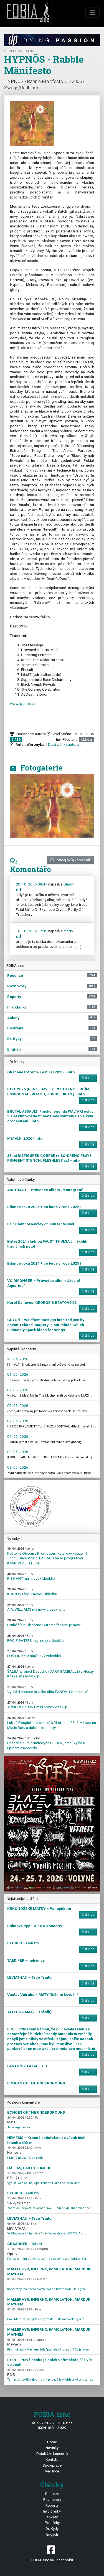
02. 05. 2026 (17, 1390)
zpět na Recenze (19, 51)
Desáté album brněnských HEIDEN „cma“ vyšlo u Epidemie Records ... (46, 1743)
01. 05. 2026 (17, 1374)
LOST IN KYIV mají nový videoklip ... (35, 1653)
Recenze (52, 2493)
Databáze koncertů (52, 2453)
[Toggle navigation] (92, 13)
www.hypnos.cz (22, 703)
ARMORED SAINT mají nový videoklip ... (39, 1705)
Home (52, 2442)
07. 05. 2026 (17, 1405)
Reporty (52, 2505)
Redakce (52, 2471)
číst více (88, 1078)
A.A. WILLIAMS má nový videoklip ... (36, 1607)
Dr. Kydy (52, 2528)
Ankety (52, 2517)
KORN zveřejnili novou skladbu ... (33, 1592)
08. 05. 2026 (17, 1451)
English (52, 2534)
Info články (52, 2511)
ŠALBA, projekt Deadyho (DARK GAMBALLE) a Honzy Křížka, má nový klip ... (50, 1671)
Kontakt (52, 2459)
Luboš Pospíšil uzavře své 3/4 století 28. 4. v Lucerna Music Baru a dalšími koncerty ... (51, 1722)
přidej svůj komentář (70, 860)
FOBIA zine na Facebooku (52, 2553)
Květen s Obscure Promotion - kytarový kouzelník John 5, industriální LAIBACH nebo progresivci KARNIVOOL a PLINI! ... (47, 1556)
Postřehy (52, 2522)
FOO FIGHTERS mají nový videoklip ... (37, 1638)
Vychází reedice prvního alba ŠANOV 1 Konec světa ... (51, 1689)
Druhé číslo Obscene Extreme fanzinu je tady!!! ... (47, 1622)
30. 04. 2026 (17, 1359)
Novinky (52, 2447)
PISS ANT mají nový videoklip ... (32, 1576)
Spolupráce (52, 2465)
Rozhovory (52, 2499)
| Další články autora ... (63, 744)
